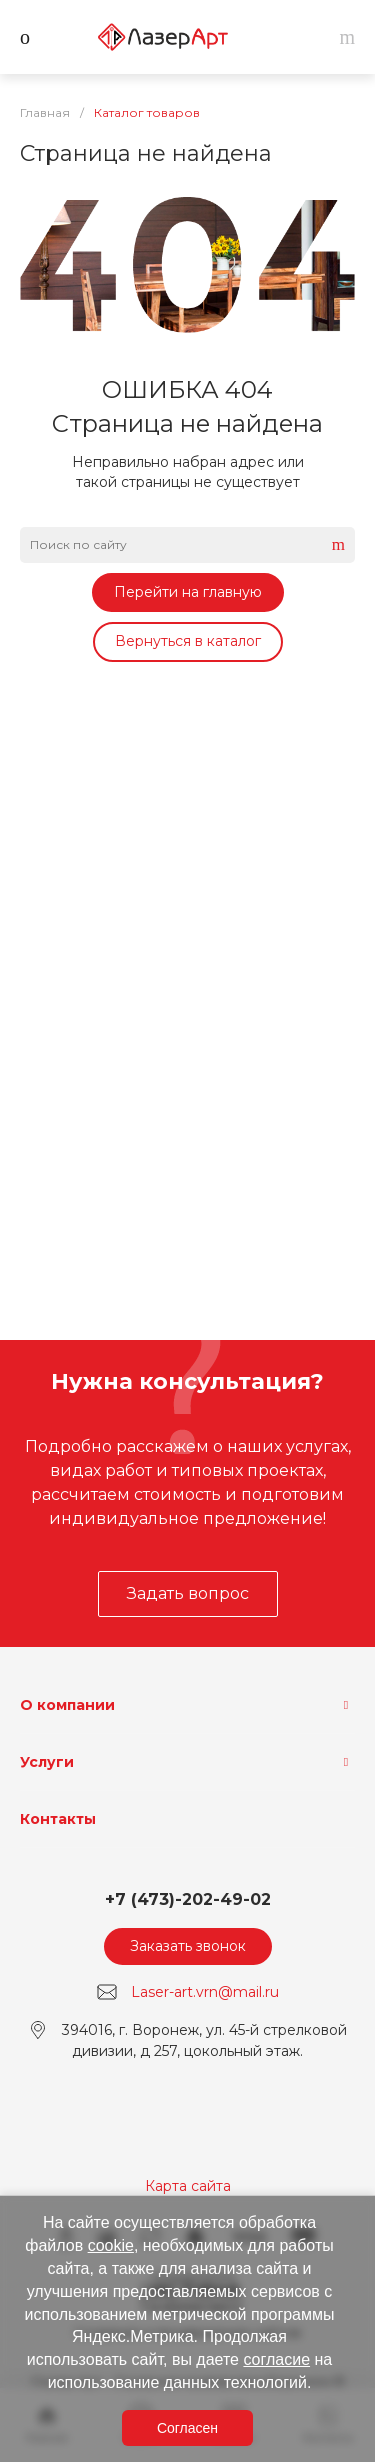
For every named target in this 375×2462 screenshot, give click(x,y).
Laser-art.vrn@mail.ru (205, 1992)
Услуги (47, 1762)
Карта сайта (188, 2186)
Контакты (58, 1819)
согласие (276, 2359)
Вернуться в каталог (188, 641)
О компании (67, 1705)
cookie (111, 2245)
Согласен (187, 2428)
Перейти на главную (188, 592)
